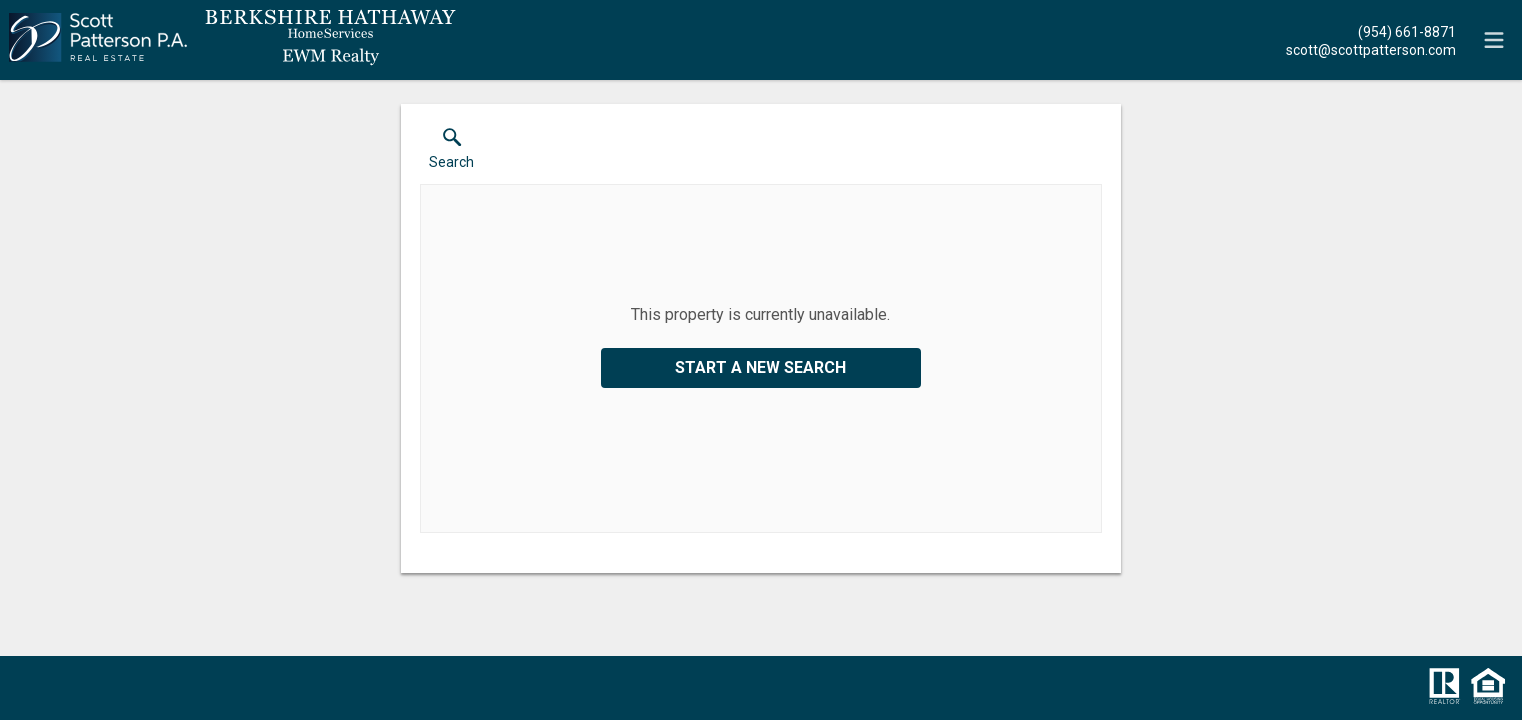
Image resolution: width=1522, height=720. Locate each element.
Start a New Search (760, 367)
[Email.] (1371, 49)
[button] (451, 153)
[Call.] (1371, 31)
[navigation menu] (1494, 40)
